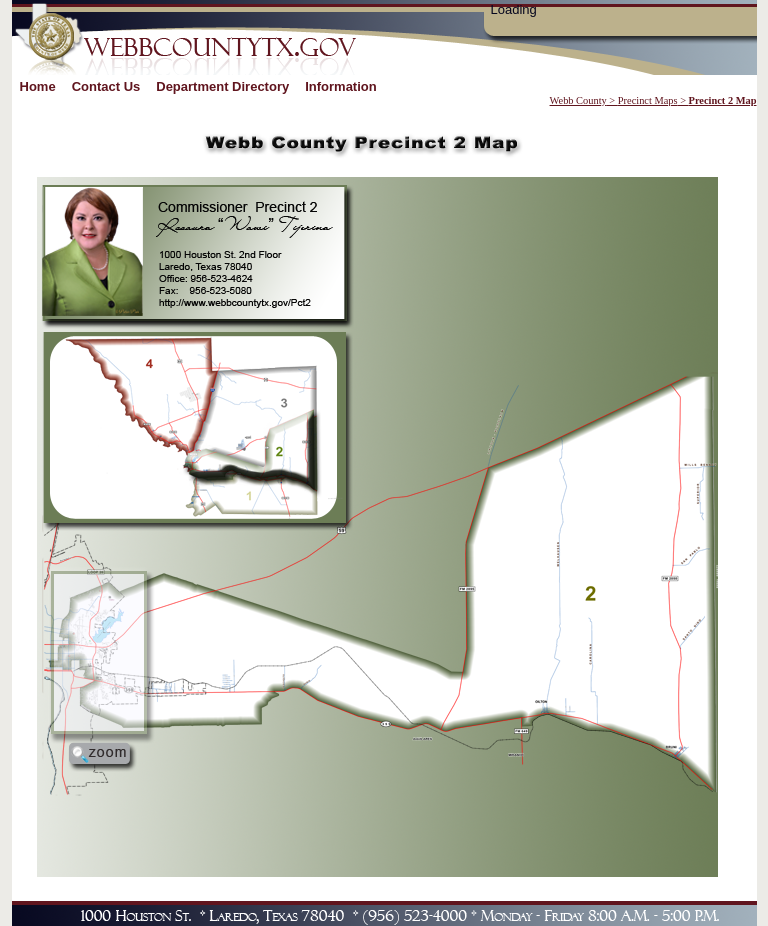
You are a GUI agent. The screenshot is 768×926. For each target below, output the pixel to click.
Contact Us (106, 86)
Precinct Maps (648, 100)
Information (341, 86)
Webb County (578, 100)
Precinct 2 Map (723, 100)
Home (38, 86)
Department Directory (222, 86)
